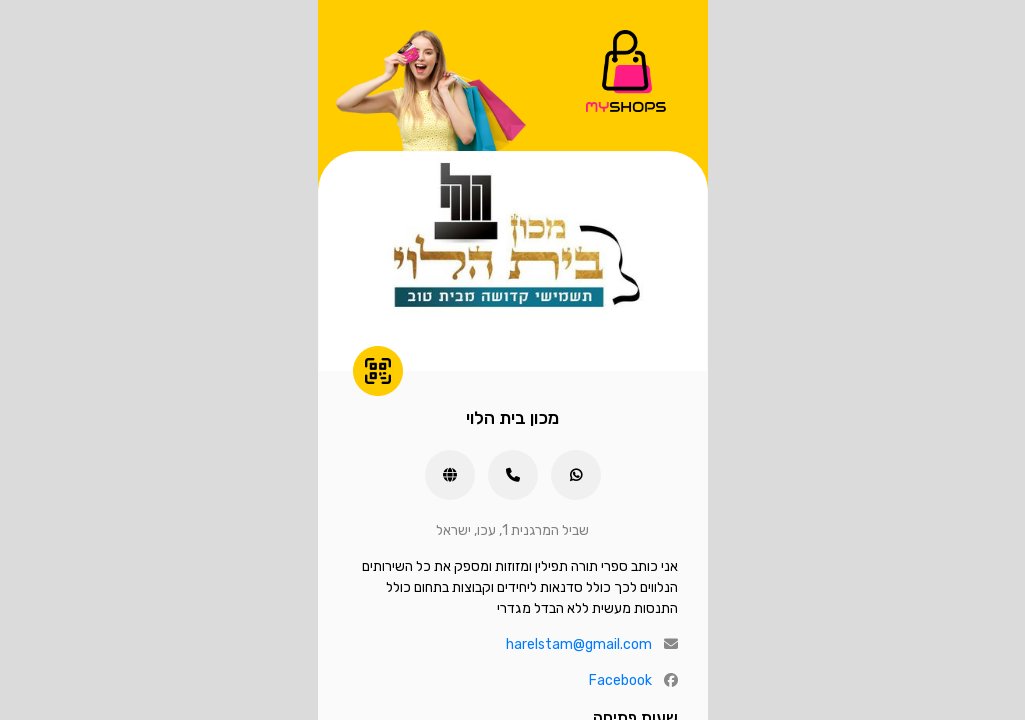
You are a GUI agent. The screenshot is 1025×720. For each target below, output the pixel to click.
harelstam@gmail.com (579, 644)
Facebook (620, 680)
